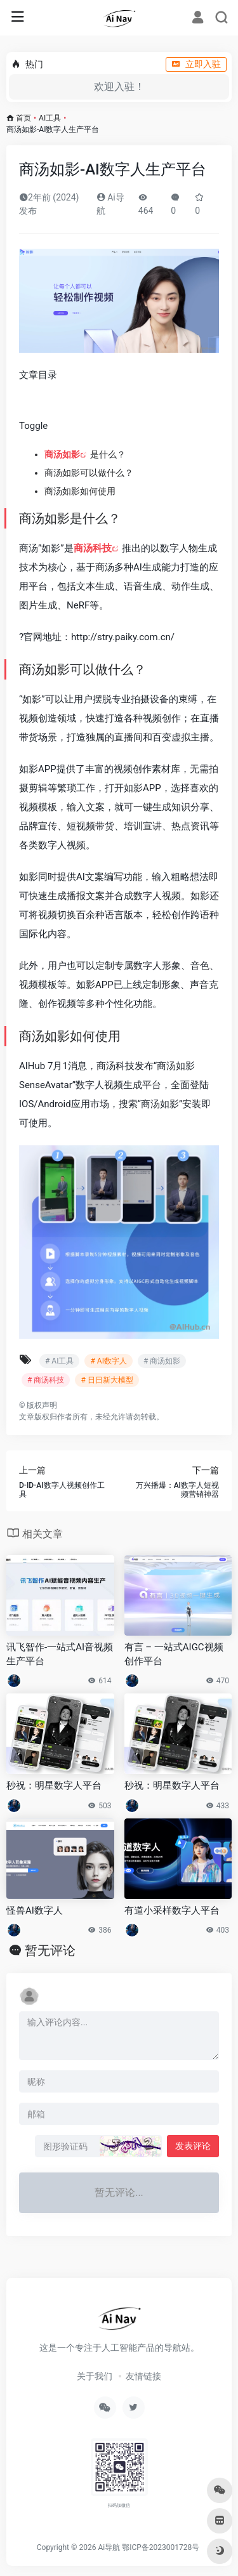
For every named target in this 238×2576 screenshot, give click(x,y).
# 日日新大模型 (107, 1380)
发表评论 (193, 2146)
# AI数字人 (108, 1361)
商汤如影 (62, 454)
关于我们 (94, 2376)
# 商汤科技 (45, 1380)
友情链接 (143, 2376)
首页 (23, 118)
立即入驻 (196, 64)
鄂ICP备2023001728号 (160, 2547)
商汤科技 (93, 548)
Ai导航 (109, 2547)
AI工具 (50, 118)
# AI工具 (59, 1361)
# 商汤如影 (161, 1361)
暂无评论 (50, 1950)
